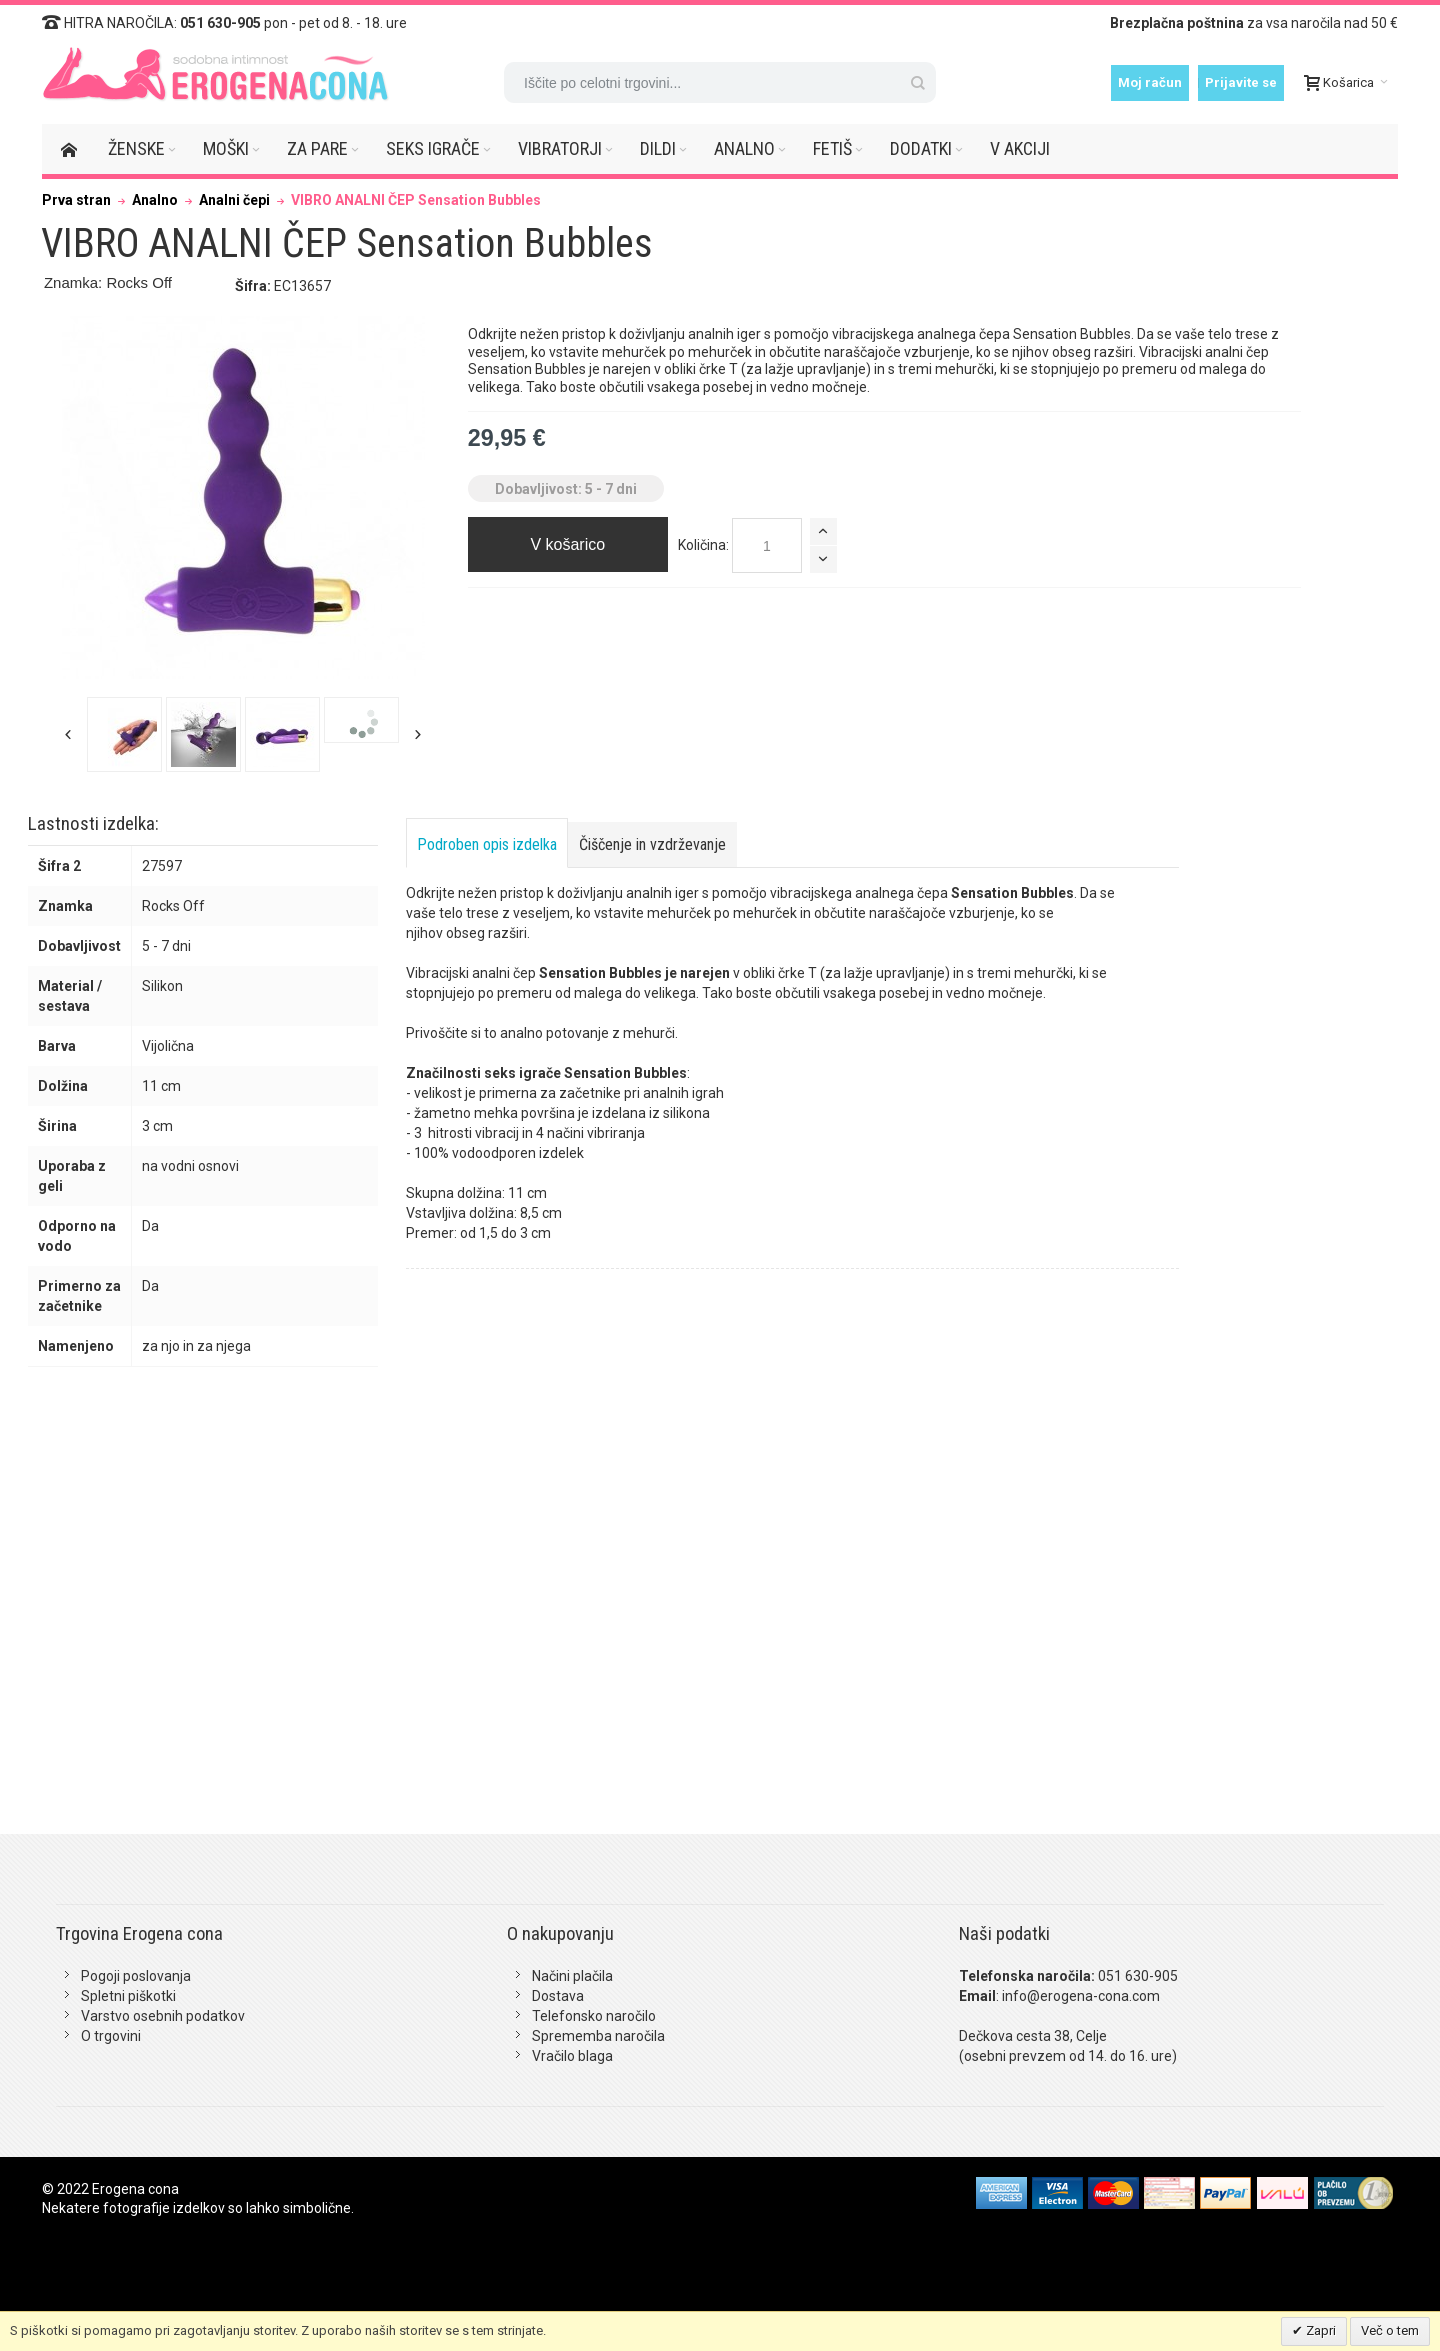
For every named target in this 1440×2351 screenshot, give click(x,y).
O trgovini (111, 2036)
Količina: (703, 545)
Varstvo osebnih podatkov (163, 2016)
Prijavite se (1241, 82)
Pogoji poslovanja (136, 1976)
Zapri (1319, 2330)
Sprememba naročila (598, 2036)
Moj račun (1150, 82)
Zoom (243, 497)
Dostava (558, 1996)
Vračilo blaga (572, 2056)
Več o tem (1390, 2330)
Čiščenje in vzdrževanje (652, 844)
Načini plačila (572, 1976)
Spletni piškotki (128, 1996)
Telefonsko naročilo (594, 2016)
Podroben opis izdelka (487, 844)
